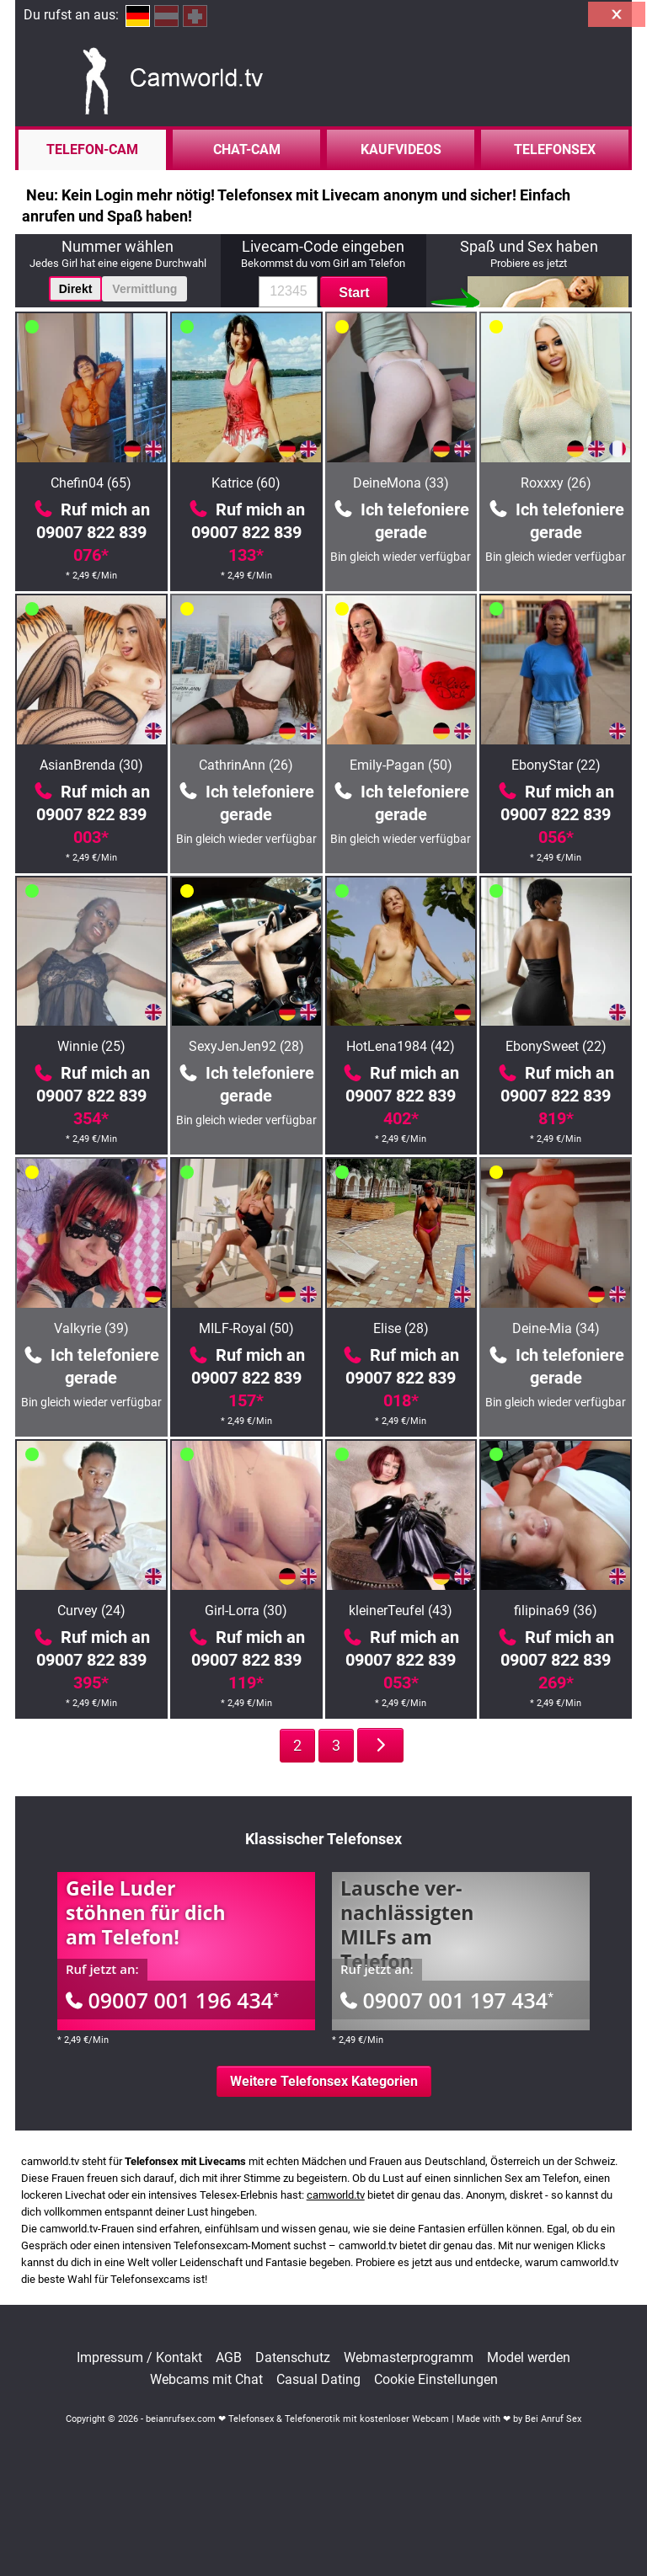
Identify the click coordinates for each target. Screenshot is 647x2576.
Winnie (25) (91, 1046)
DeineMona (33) (401, 483)
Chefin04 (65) (91, 483)
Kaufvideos (401, 149)
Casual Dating (318, 2380)
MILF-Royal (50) (246, 1328)
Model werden (528, 2358)
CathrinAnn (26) (246, 765)
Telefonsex (555, 149)
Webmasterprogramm (408, 2358)
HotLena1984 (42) (400, 1046)
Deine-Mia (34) (556, 1328)
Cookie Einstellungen (436, 2380)
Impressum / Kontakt (139, 2358)
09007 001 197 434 (446, 2000)
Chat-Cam (247, 149)
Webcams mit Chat (206, 2380)
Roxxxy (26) (556, 483)
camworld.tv (336, 2195)
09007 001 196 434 (172, 2000)
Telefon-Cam (92, 149)
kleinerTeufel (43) (400, 1611)
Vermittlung (144, 289)
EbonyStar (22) (556, 765)
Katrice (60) (246, 483)
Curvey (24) (91, 1611)
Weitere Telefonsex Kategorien (324, 2081)
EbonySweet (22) (556, 1046)
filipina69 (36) (555, 1611)
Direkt (76, 289)
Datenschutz (292, 2358)
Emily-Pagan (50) (401, 765)
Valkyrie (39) (91, 1328)
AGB (229, 2358)
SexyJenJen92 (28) (246, 1046)
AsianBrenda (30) (91, 765)
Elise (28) (401, 1328)
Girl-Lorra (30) (246, 1611)
